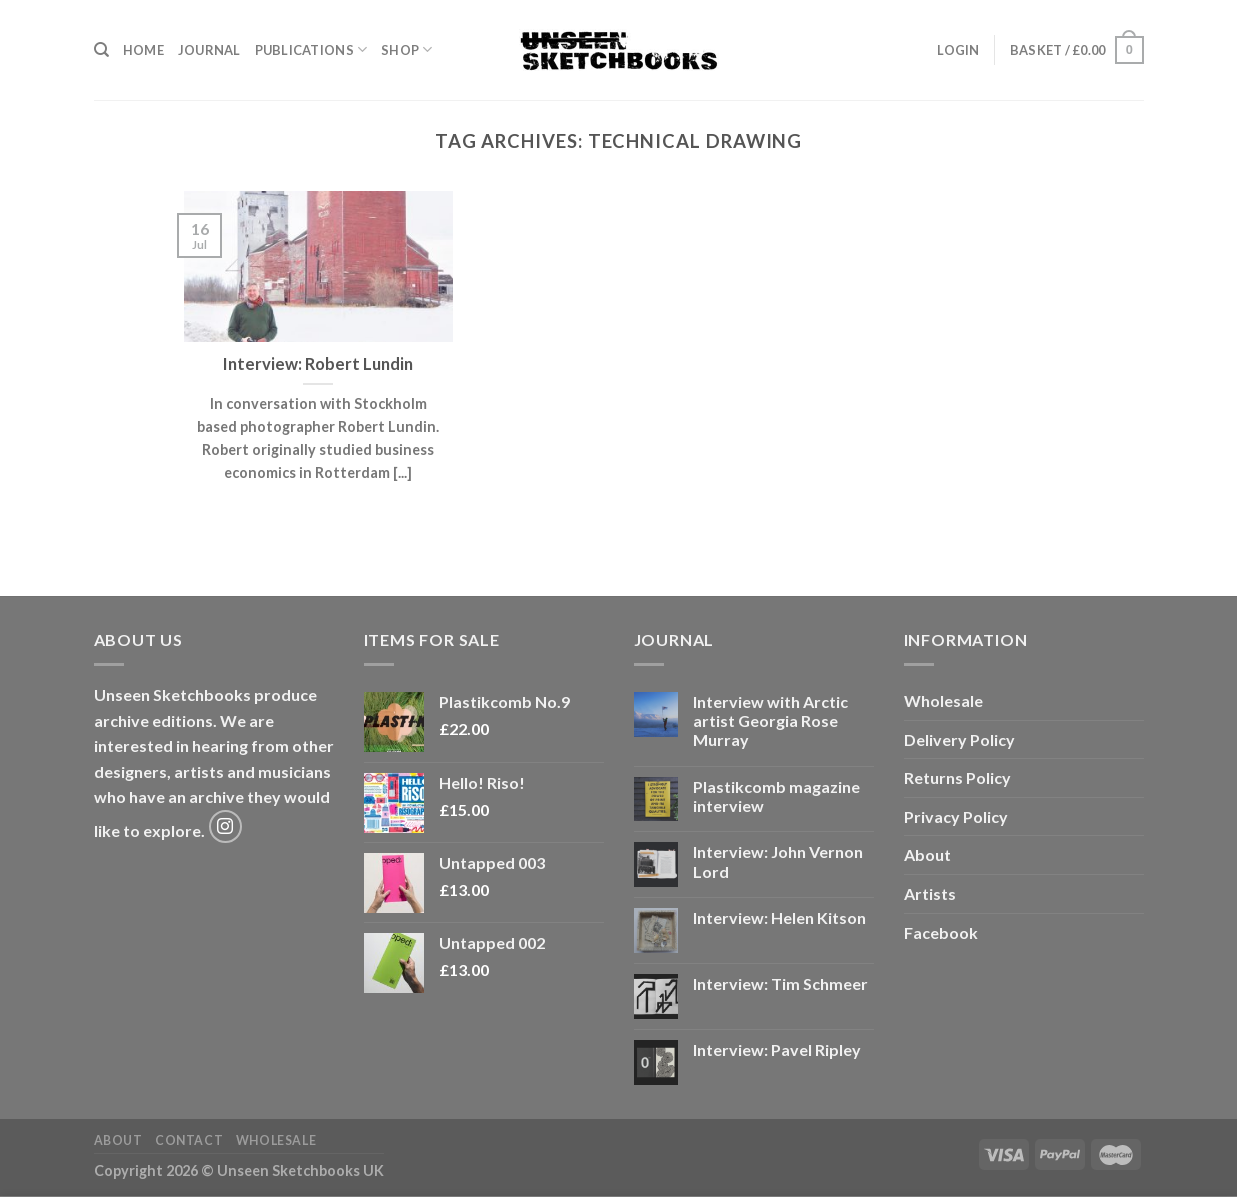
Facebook (941, 932)
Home (143, 50)
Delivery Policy (959, 739)
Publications (311, 49)
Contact (189, 1140)
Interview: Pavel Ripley (777, 1049)
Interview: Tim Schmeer (780, 983)
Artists (930, 893)
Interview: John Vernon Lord (778, 861)
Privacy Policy (956, 816)
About (927, 854)
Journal (209, 50)
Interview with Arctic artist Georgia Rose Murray (770, 720)
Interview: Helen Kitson (779, 917)
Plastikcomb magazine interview (776, 796)
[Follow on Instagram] (225, 826)
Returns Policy (957, 777)
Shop (406, 49)
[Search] (101, 50)
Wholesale (943, 700)
